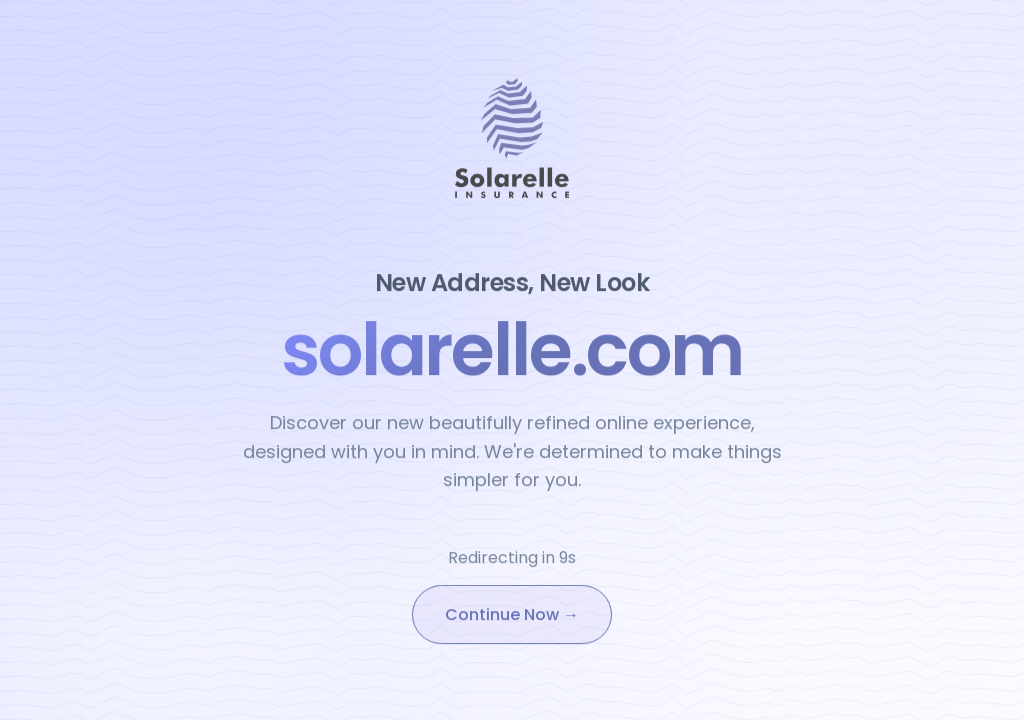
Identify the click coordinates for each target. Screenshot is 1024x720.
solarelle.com (512, 350)
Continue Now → (512, 616)
